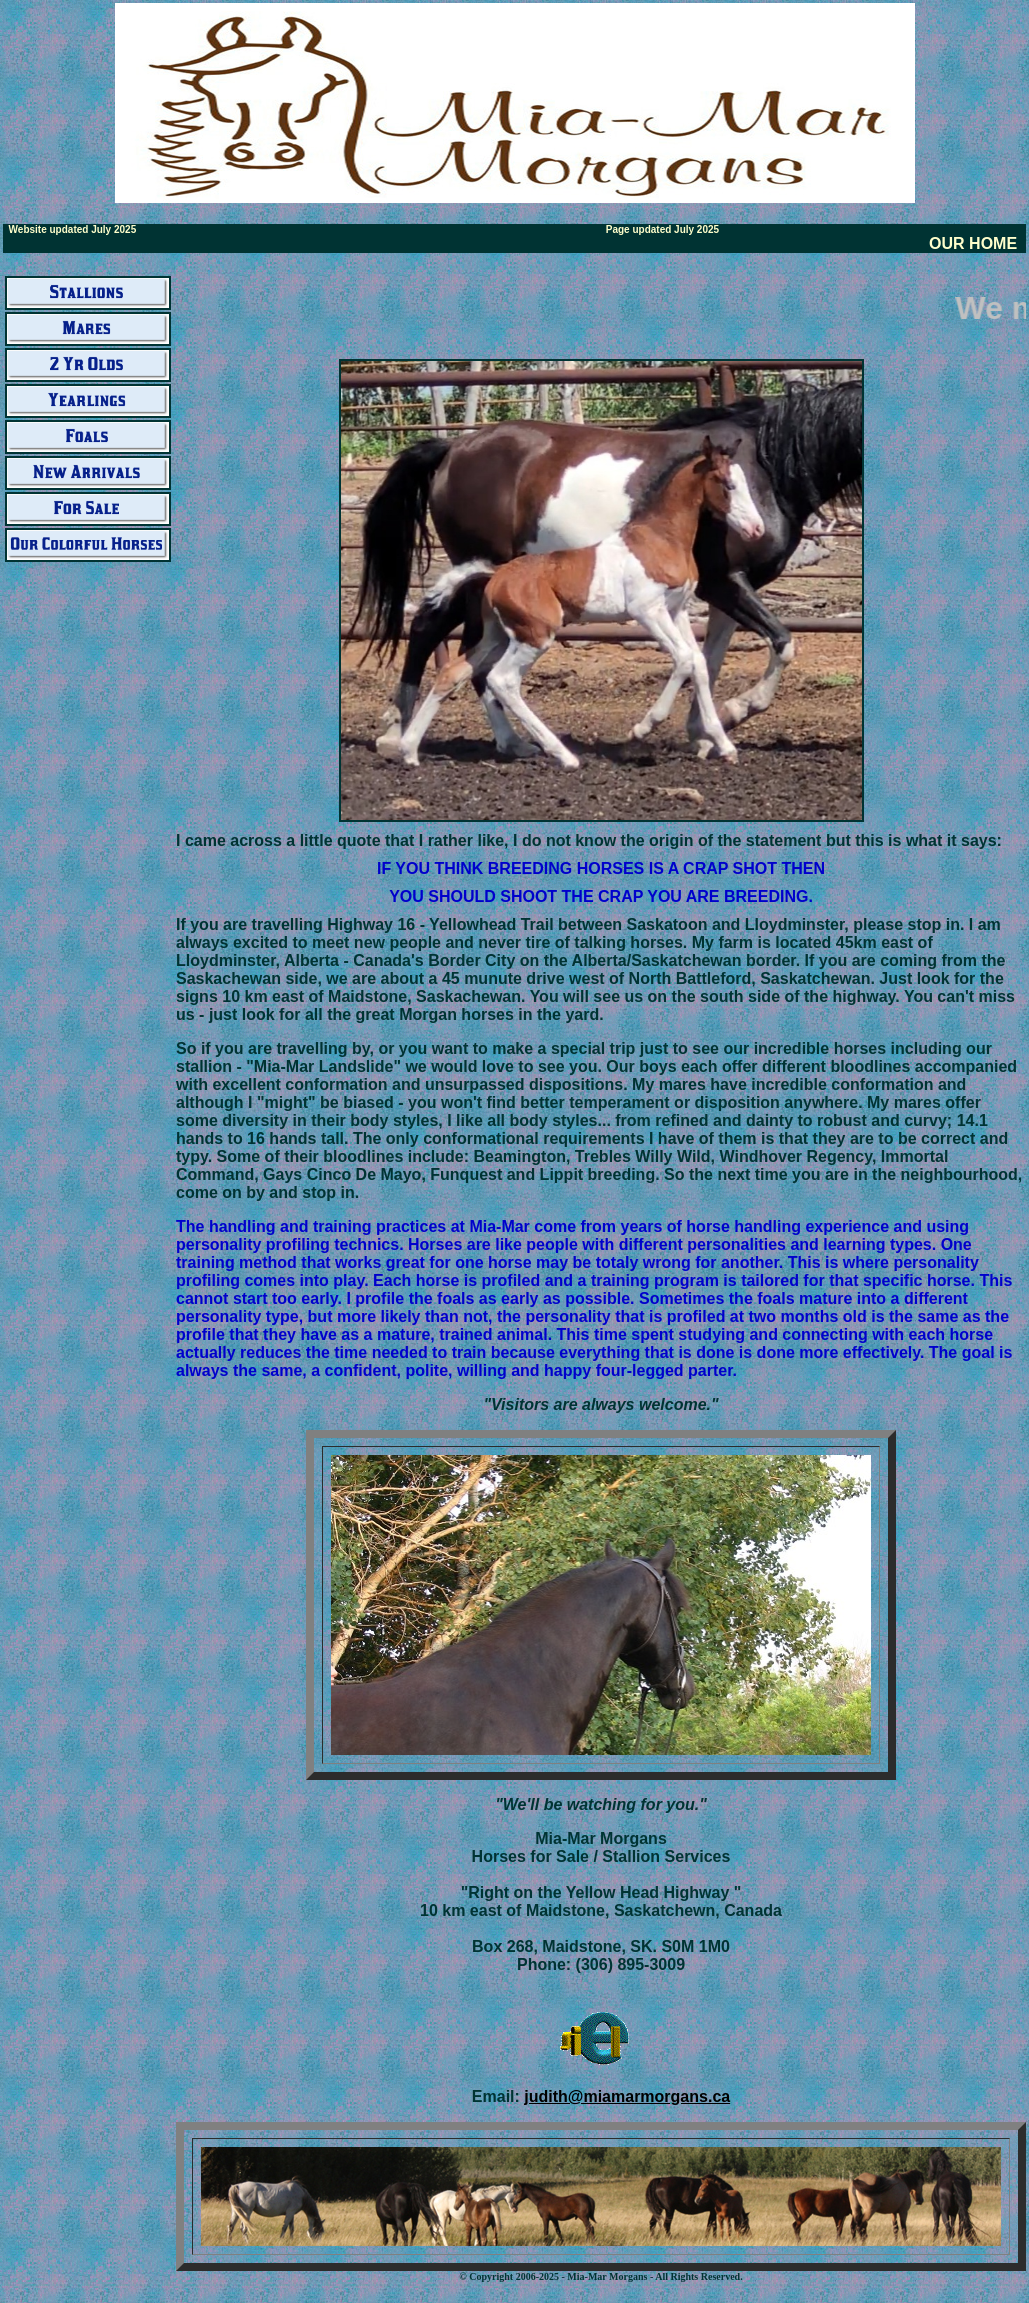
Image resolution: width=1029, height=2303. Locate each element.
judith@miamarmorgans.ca (627, 2096)
